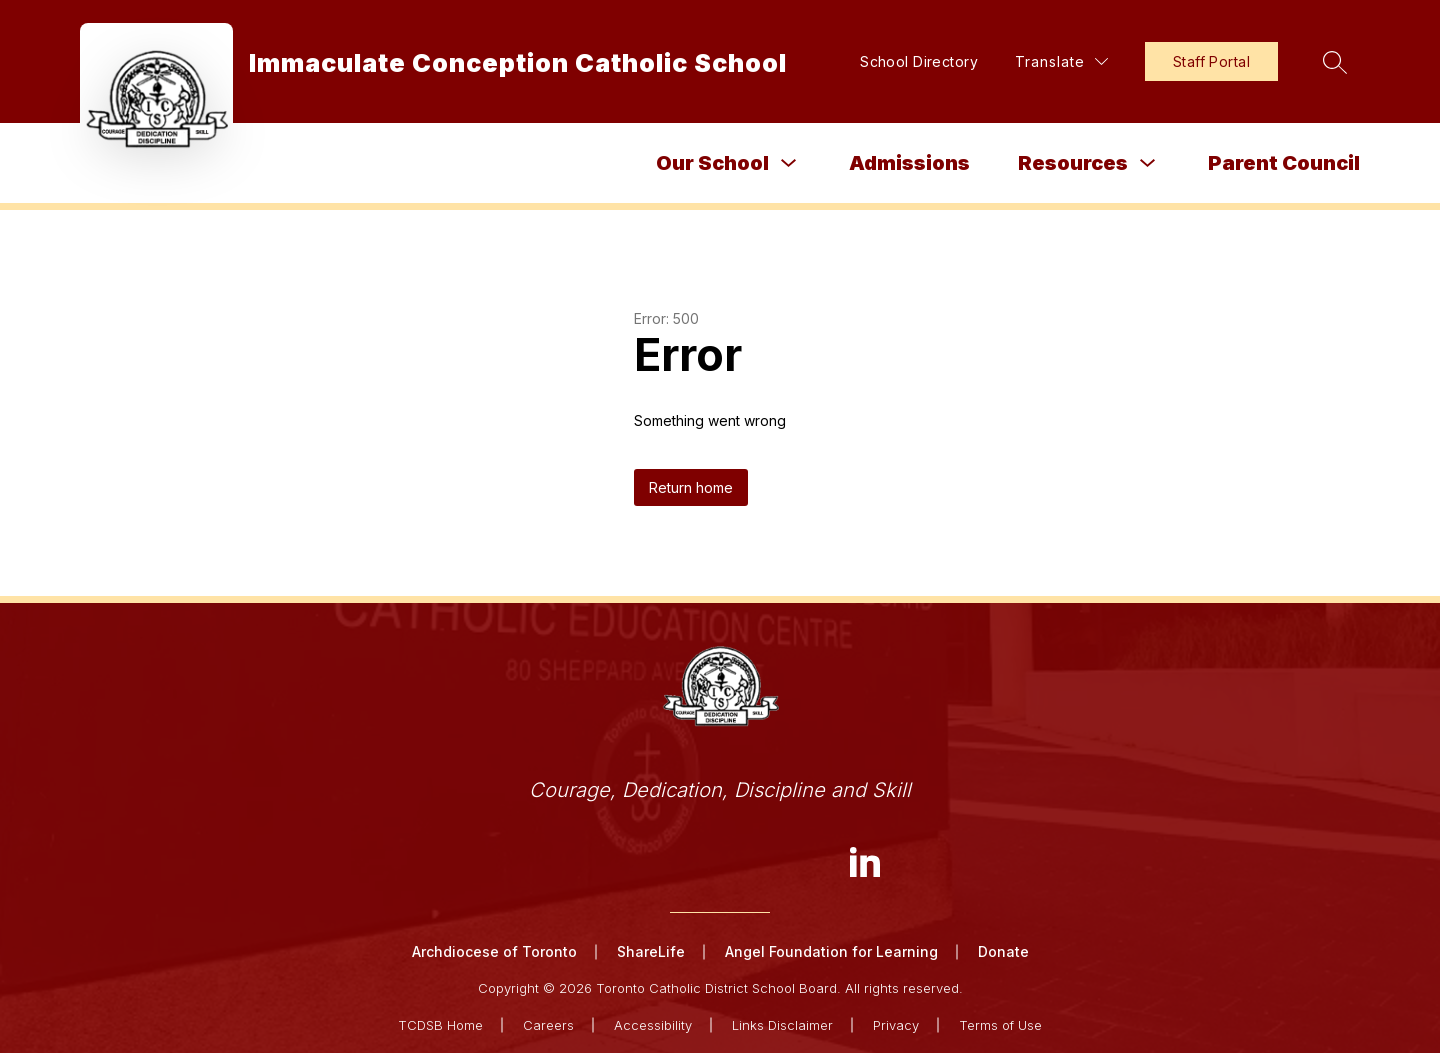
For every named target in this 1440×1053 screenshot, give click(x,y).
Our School (712, 163)
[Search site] (1335, 62)
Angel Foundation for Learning (831, 951)
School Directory (919, 61)
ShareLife (651, 951)
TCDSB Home (440, 1025)
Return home (691, 487)
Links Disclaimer (782, 1025)
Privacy (896, 1025)
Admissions (909, 163)
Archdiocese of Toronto (494, 951)
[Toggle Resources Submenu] (1148, 163)
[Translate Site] (1061, 61)
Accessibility (653, 1025)
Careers (548, 1025)
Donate (1003, 951)
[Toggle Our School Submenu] (789, 163)
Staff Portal (1211, 61)
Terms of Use (1000, 1025)
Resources (1073, 163)
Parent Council (1284, 163)
